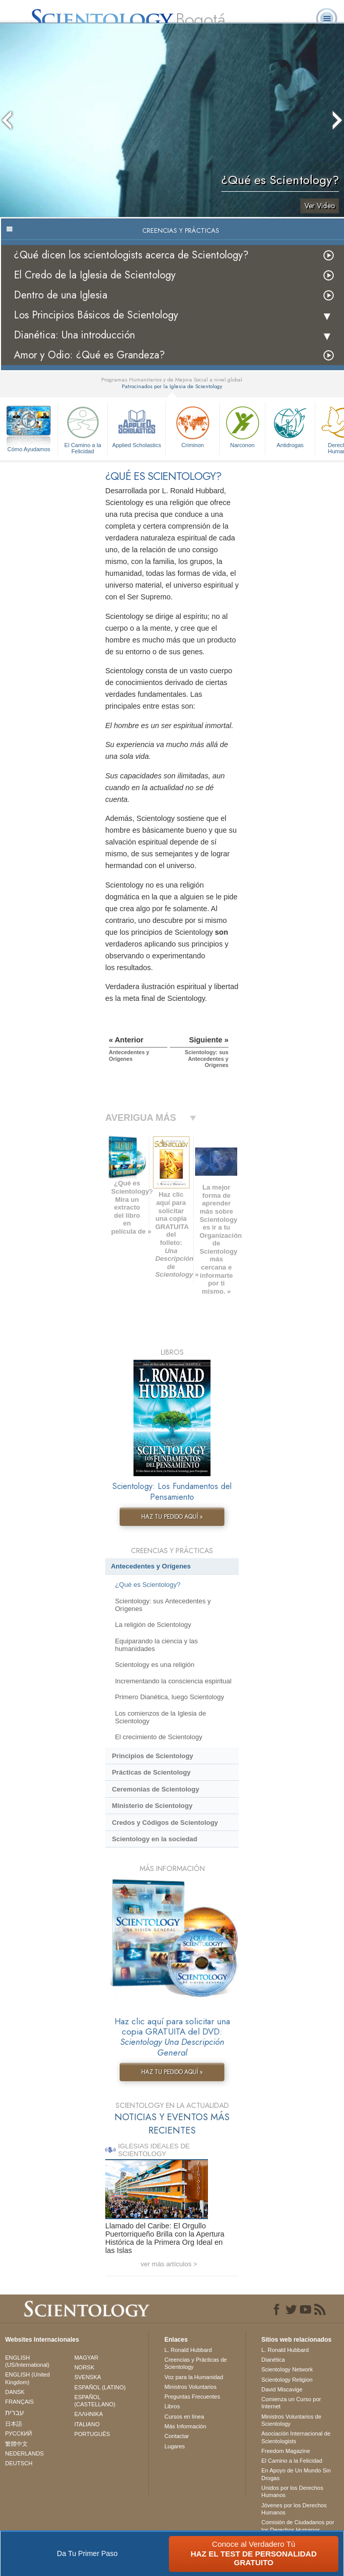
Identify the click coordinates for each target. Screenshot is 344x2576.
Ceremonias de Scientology (155, 1789)
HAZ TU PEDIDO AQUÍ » (172, 1517)
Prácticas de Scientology (151, 1772)
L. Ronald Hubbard (188, 2350)
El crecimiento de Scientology (158, 1737)
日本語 (13, 2424)
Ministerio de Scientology (152, 1805)
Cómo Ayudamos (28, 449)
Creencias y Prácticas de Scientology (195, 2363)
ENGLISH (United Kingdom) (27, 2378)
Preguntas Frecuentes (192, 2396)
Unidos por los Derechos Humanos (292, 2491)
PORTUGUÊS (92, 2434)
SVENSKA (87, 2377)
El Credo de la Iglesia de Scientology (95, 275)
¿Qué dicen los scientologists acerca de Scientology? (131, 255)
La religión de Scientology (153, 1624)
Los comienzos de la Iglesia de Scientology (160, 1717)
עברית (14, 2412)
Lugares (174, 2446)
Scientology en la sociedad (154, 1839)
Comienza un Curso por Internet (291, 2402)
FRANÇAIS (19, 2402)
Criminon (192, 426)
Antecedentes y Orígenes (151, 1566)
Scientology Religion (287, 2380)
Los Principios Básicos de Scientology (96, 315)
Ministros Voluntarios (190, 2387)
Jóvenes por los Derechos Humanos (294, 2508)
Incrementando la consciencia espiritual (173, 1681)
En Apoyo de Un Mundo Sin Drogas (296, 2474)
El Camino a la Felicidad (83, 428)
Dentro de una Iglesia (60, 295)
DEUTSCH (18, 2463)
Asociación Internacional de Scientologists (296, 2437)
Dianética (273, 2360)
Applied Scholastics (136, 426)
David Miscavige (281, 2389)
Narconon (242, 426)
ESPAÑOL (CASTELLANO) (95, 2400)
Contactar (176, 2436)
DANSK (15, 2392)
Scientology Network (287, 2369)
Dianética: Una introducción (74, 335)
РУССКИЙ (18, 2433)
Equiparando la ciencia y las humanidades (156, 1645)
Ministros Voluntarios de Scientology (291, 2420)
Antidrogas (290, 426)
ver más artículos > (169, 2264)
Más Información (185, 2426)
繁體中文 (16, 2444)
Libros (172, 2406)
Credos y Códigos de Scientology (165, 1822)
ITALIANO (87, 2424)
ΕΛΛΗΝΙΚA (88, 2414)
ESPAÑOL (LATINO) (100, 2387)
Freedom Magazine (285, 2451)
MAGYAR (86, 2357)
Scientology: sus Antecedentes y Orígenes (163, 1605)
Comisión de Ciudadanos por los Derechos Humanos (297, 2525)
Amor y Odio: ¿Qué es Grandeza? (89, 355)
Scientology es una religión (155, 1664)
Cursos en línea (184, 2416)
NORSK (84, 2367)
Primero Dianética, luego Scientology (169, 1697)
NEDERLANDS (24, 2453)
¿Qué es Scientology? (147, 1584)
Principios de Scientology (152, 1756)
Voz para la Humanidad (193, 2377)
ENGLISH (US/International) (27, 2361)
